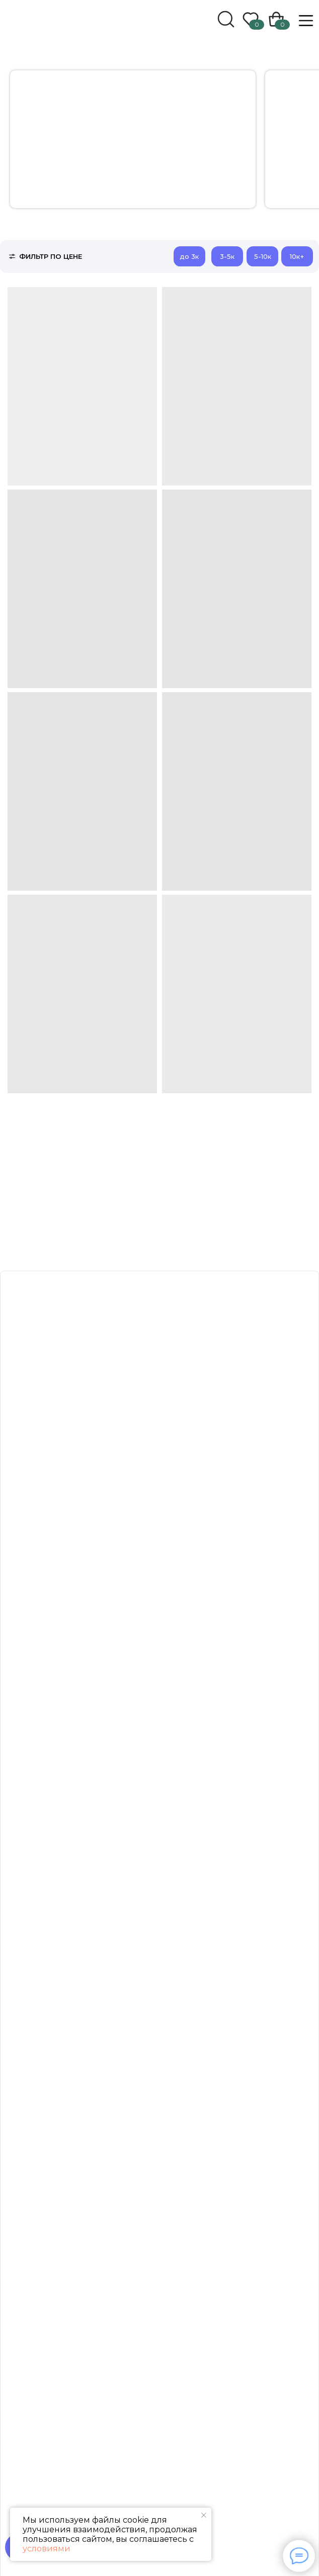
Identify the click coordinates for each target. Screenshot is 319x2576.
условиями (46, 2548)
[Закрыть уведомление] (204, 2515)
